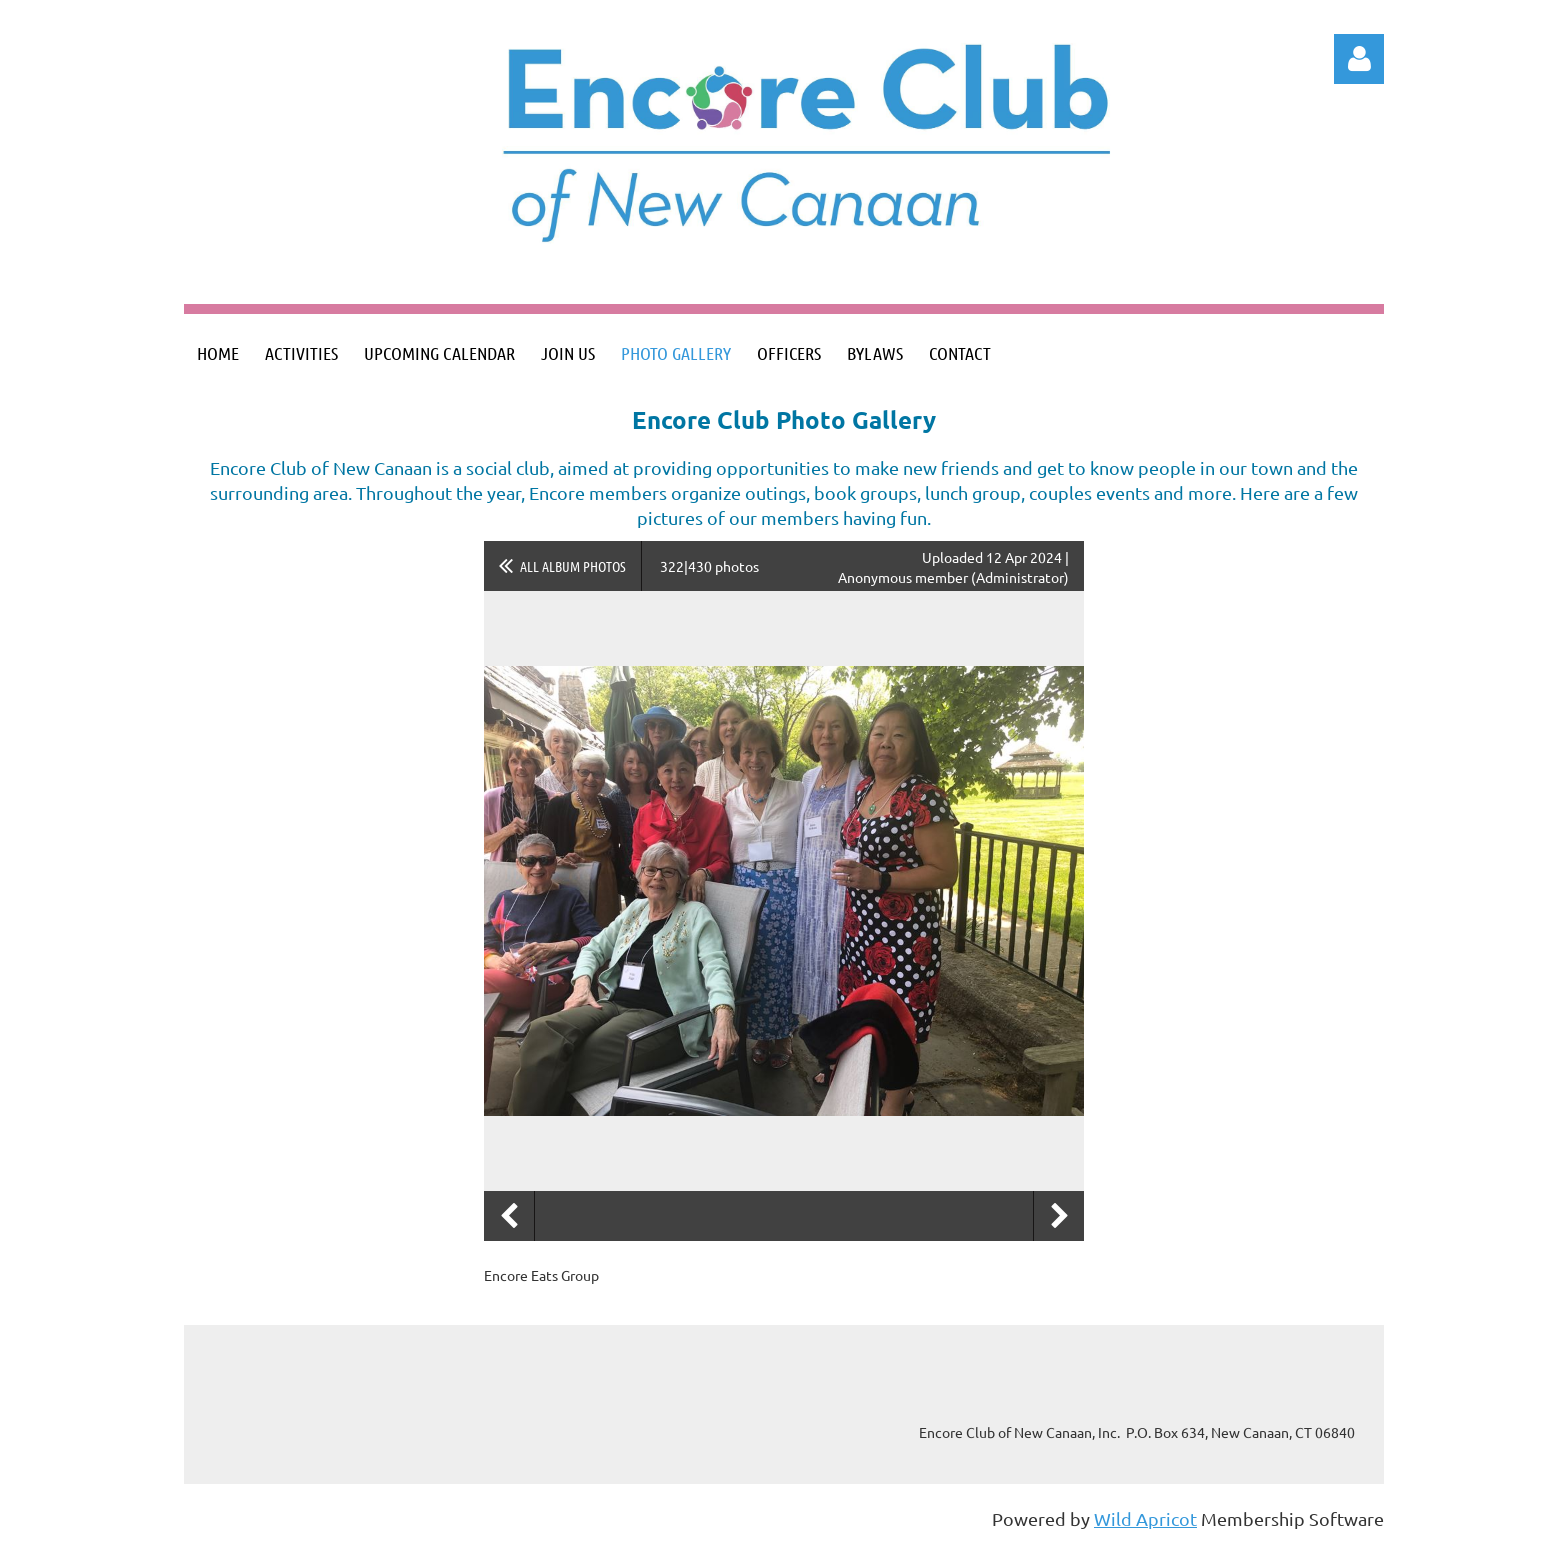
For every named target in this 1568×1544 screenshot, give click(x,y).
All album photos (573, 566)
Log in (1359, 59)
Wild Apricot (1145, 1518)
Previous (509, 1216)
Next (1059, 1216)
